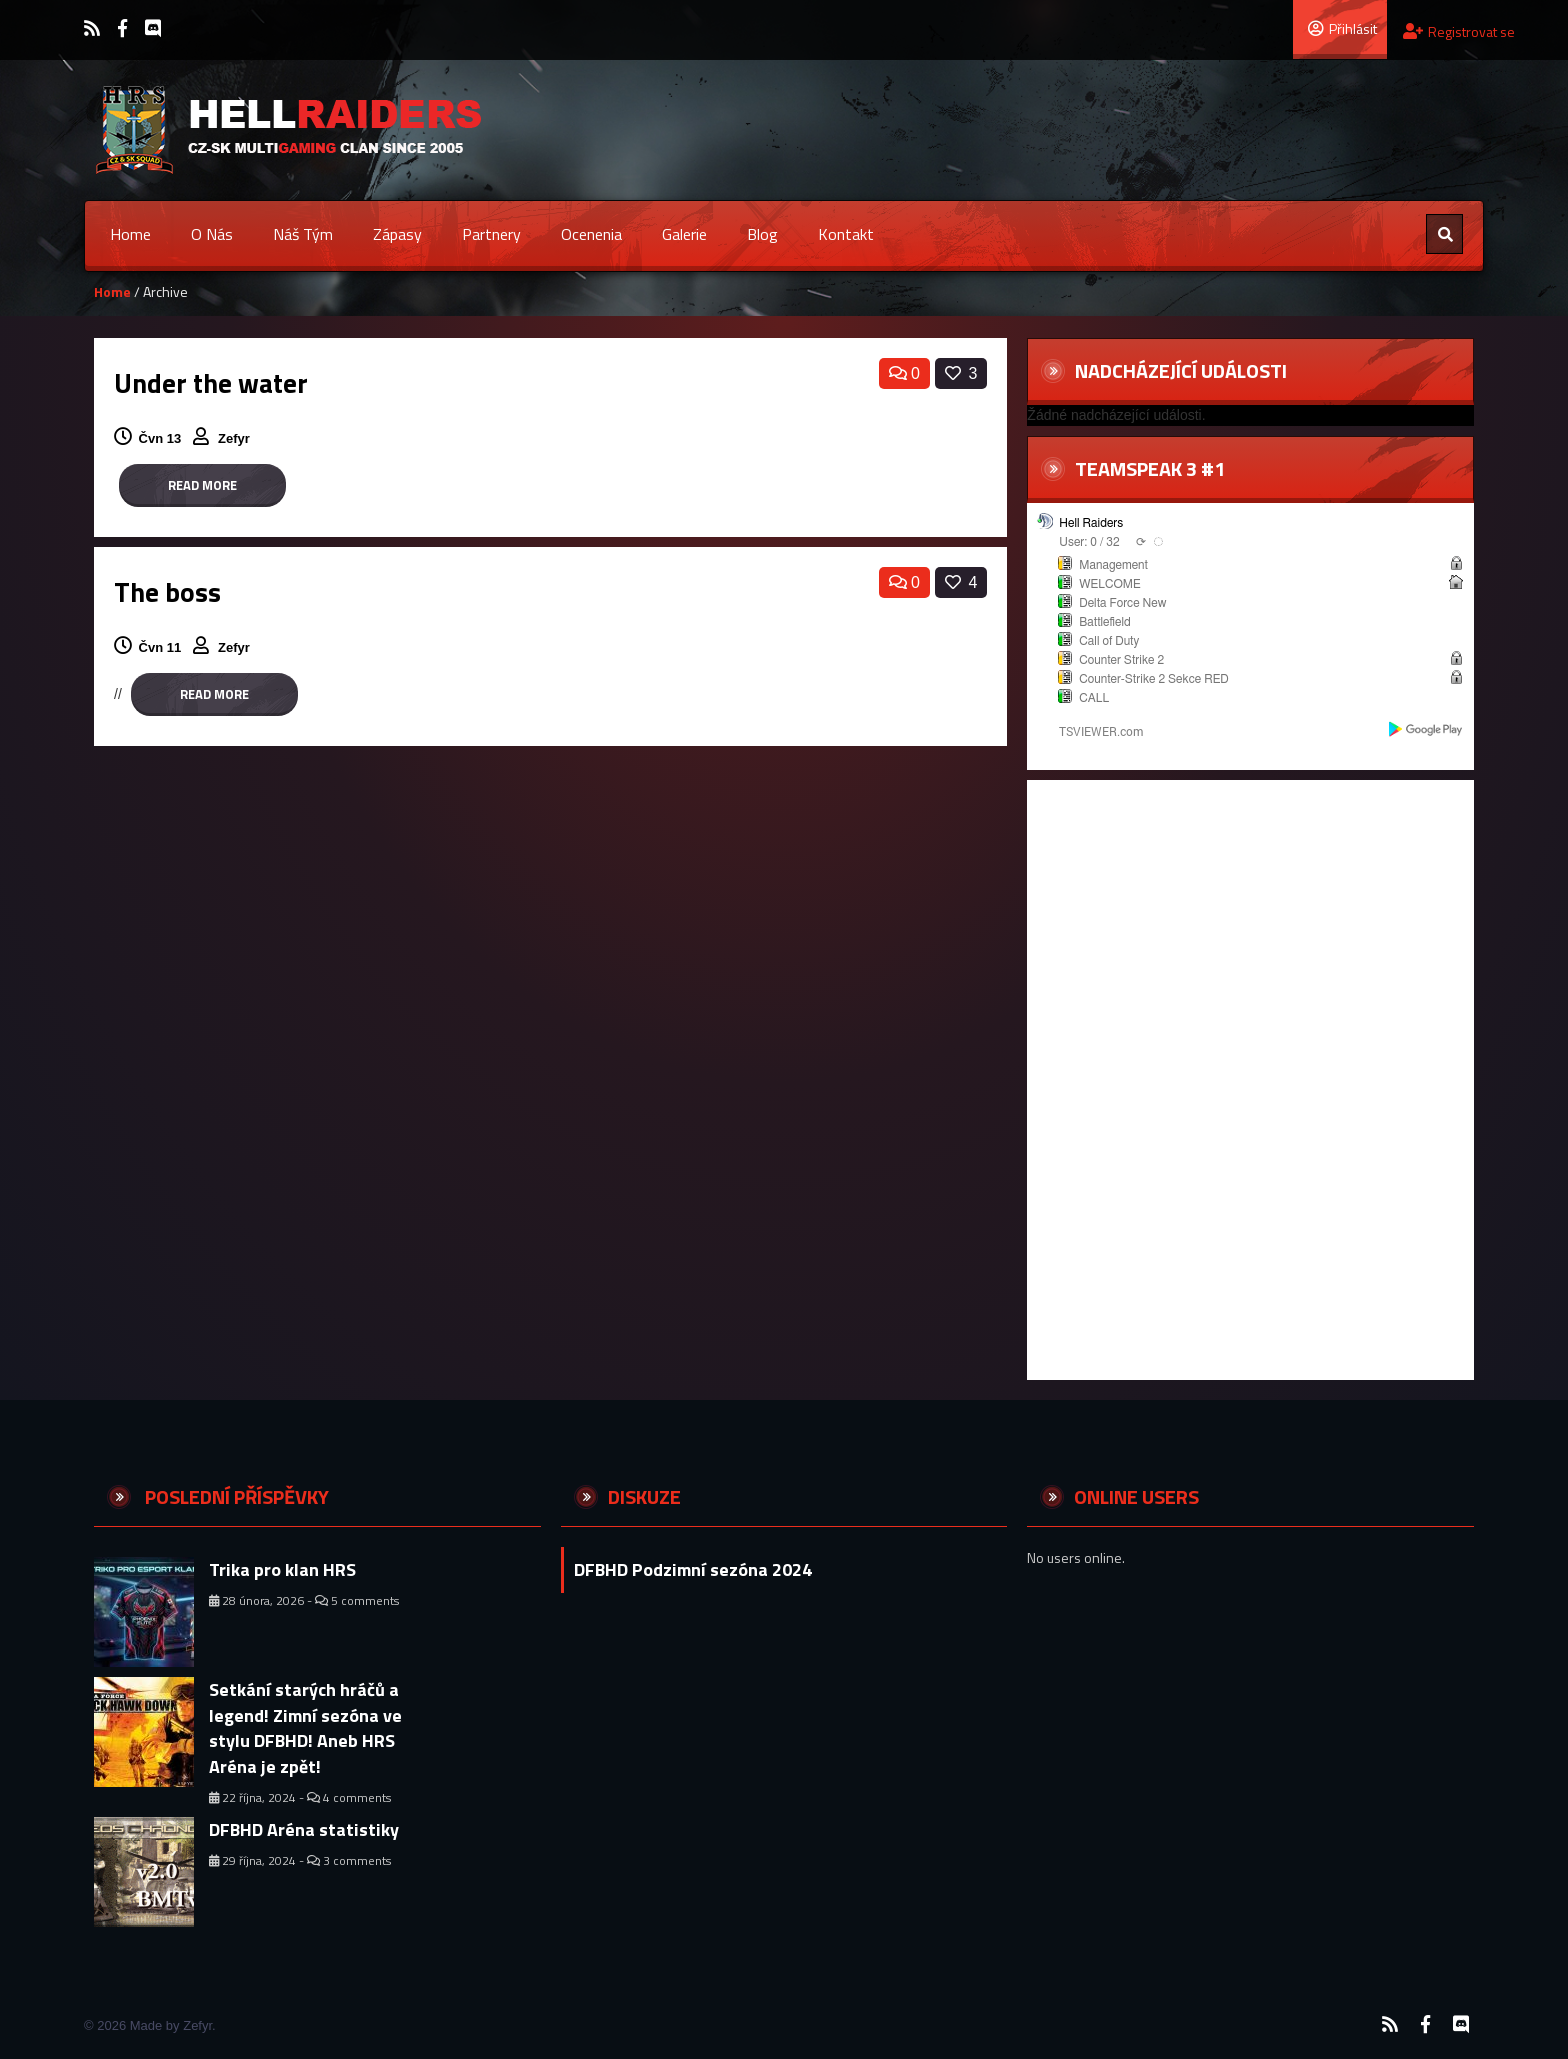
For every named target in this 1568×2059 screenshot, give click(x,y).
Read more (202, 485)
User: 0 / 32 (1089, 542)
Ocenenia (591, 234)
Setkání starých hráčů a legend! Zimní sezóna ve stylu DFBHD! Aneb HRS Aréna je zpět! (305, 1728)
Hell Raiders (1091, 523)
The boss (167, 591)
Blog (762, 234)
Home (130, 234)
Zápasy (397, 234)
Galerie (684, 234)
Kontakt (846, 234)
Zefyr (235, 438)
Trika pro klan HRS (282, 1569)
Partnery (491, 234)
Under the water (211, 382)
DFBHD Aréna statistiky (304, 1829)
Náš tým (303, 234)
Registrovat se (1459, 31)
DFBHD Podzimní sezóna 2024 (693, 1569)
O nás (212, 234)
